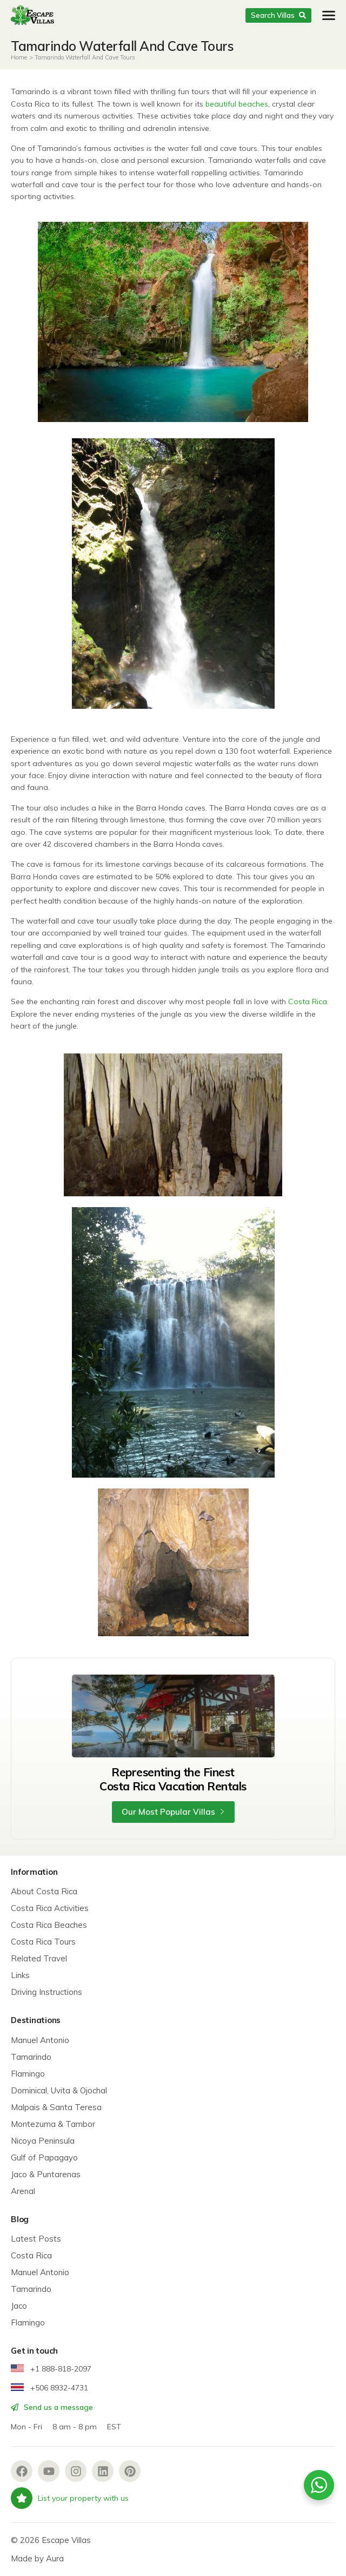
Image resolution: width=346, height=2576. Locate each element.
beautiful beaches (236, 104)
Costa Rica (307, 1001)
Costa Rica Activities (50, 1908)
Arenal (23, 2191)
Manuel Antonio (40, 2040)
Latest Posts (36, 2239)
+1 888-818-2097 (51, 2369)
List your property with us (70, 2498)
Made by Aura (37, 2558)
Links (20, 1975)
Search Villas (278, 15)
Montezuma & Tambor (53, 2124)
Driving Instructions (46, 1992)
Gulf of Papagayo (44, 2157)
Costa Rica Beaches (49, 1925)
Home (19, 57)
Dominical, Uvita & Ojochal (59, 2090)
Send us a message (52, 2407)
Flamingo (28, 2073)
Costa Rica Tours (43, 1941)
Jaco (19, 2306)
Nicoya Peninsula (43, 2141)
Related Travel (39, 1958)
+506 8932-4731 (49, 2388)
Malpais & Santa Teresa (56, 2107)
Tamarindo (31, 2057)
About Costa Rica (44, 1891)
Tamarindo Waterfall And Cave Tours (85, 57)
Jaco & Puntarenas (46, 2174)
